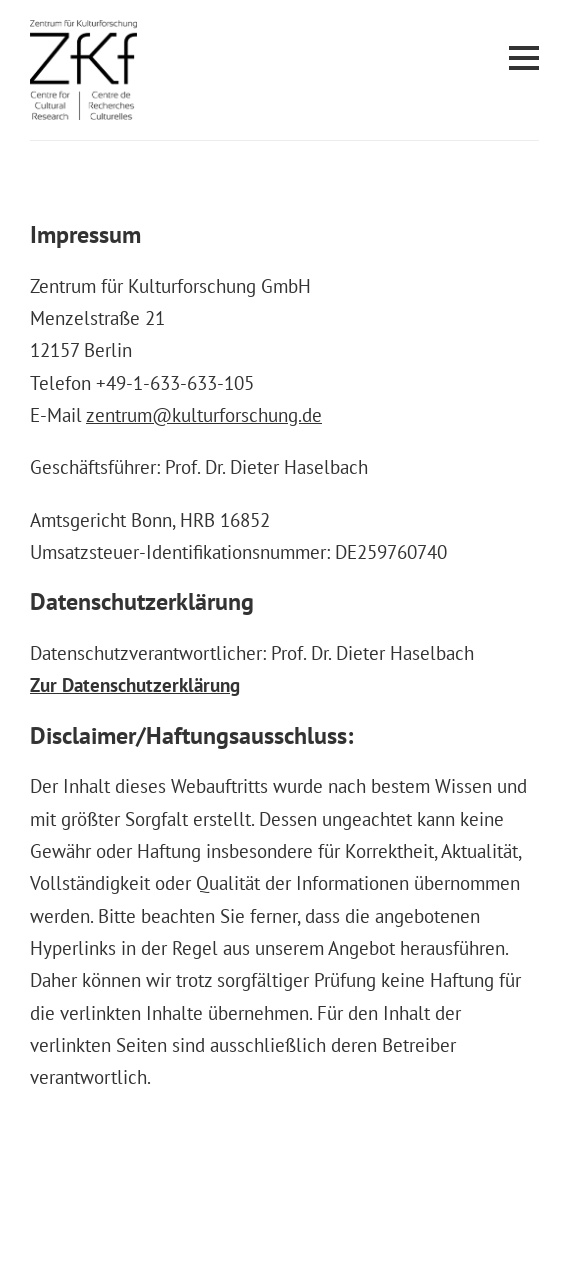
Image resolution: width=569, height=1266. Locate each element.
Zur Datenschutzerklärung (135, 685)
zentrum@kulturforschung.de (204, 415)
